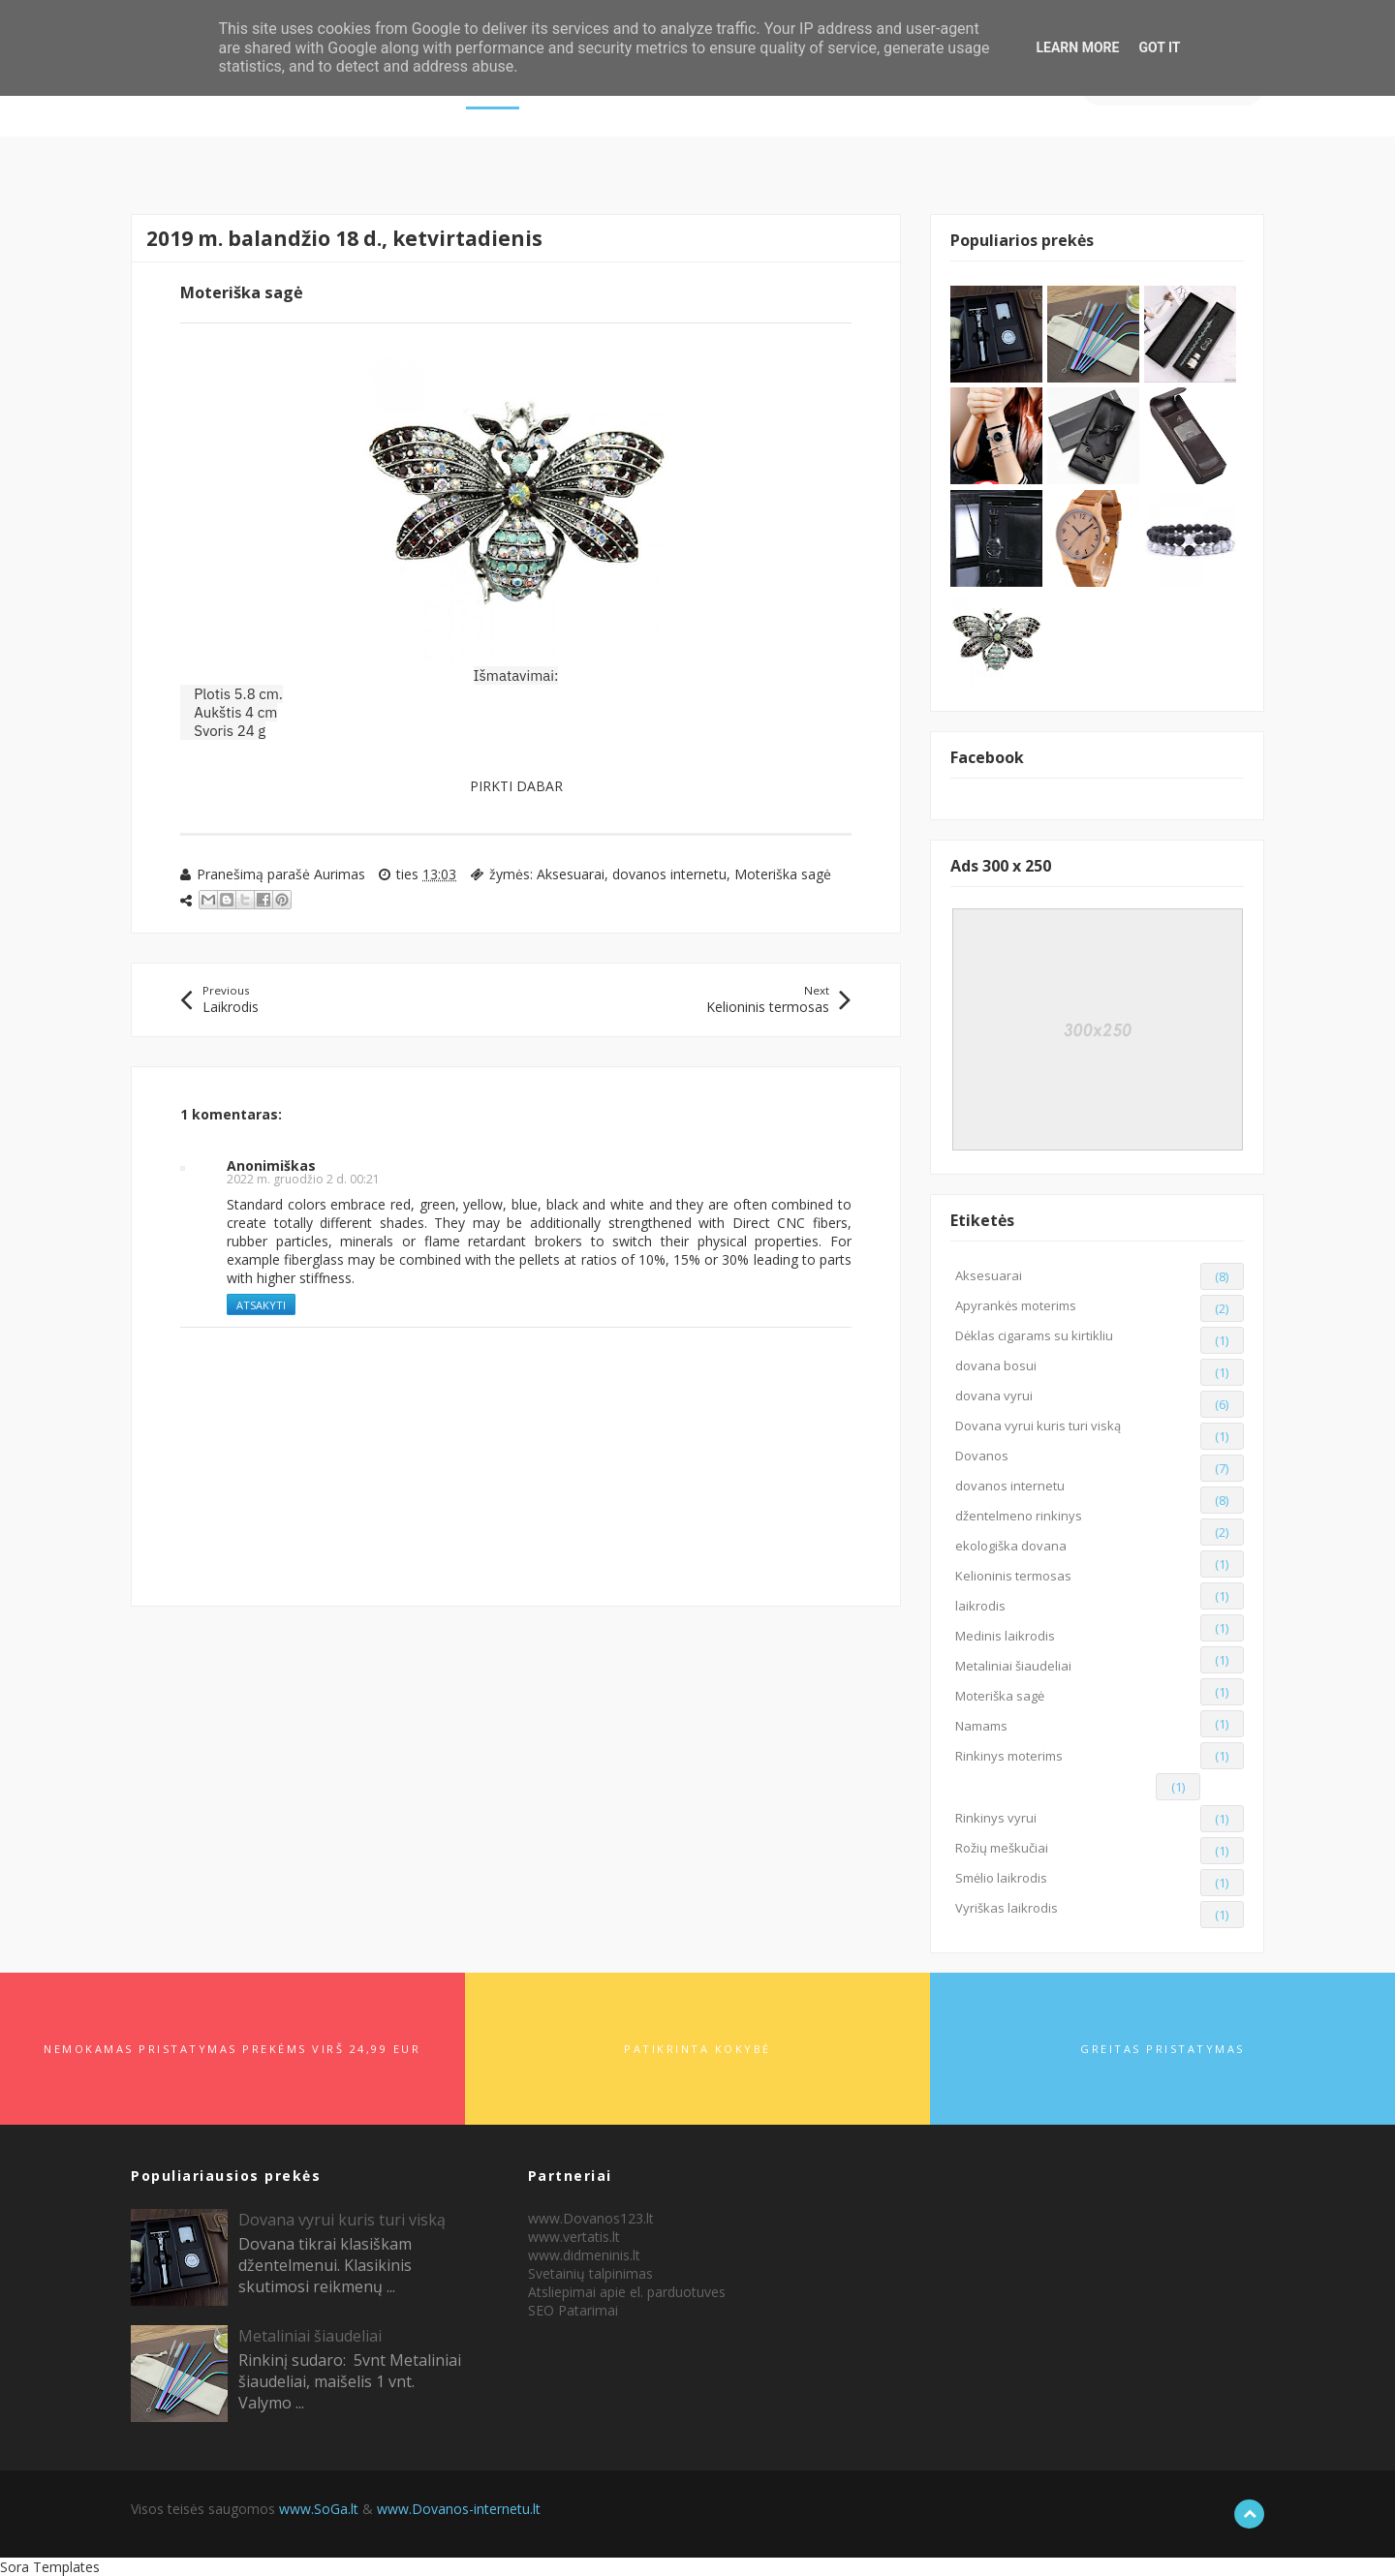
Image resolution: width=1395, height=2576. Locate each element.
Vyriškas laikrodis (1006, 1908)
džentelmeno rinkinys (1018, 1515)
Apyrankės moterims (1015, 1305)
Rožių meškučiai (1001, 1847)
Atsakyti (261, 1305)
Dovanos (981, 1455)
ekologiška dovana (1011, 1545)
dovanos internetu (669, 874)
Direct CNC (769, 1222)
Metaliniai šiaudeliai (1013, 1665)
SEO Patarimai (573, 2310)
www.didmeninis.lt (584, 2255)
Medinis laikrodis (1005, 1635)
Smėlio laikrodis (1001, 1877)
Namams (981, 1725)
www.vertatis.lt (574, 2236)
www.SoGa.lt (318, 2508)
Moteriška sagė (782, 874)
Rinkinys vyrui (996, 1817)
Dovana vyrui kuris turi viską (1038, 1425)
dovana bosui (996, 1365)
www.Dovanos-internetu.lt (459, 2508)
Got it (1159, 47)
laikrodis (980, 1605)
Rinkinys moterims (1009, 1755)
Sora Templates (50, 2567)
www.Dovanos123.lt (591, 2218)
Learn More (1077, 47)
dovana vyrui (994, 1395)
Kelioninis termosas (1013, 1575)
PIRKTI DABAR (516, 786)
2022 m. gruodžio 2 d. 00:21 (303, 1179)
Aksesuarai (570, 874)
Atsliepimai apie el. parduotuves (627, 2292)
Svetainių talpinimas (590, 2273)
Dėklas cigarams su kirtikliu (1034, 1335)
